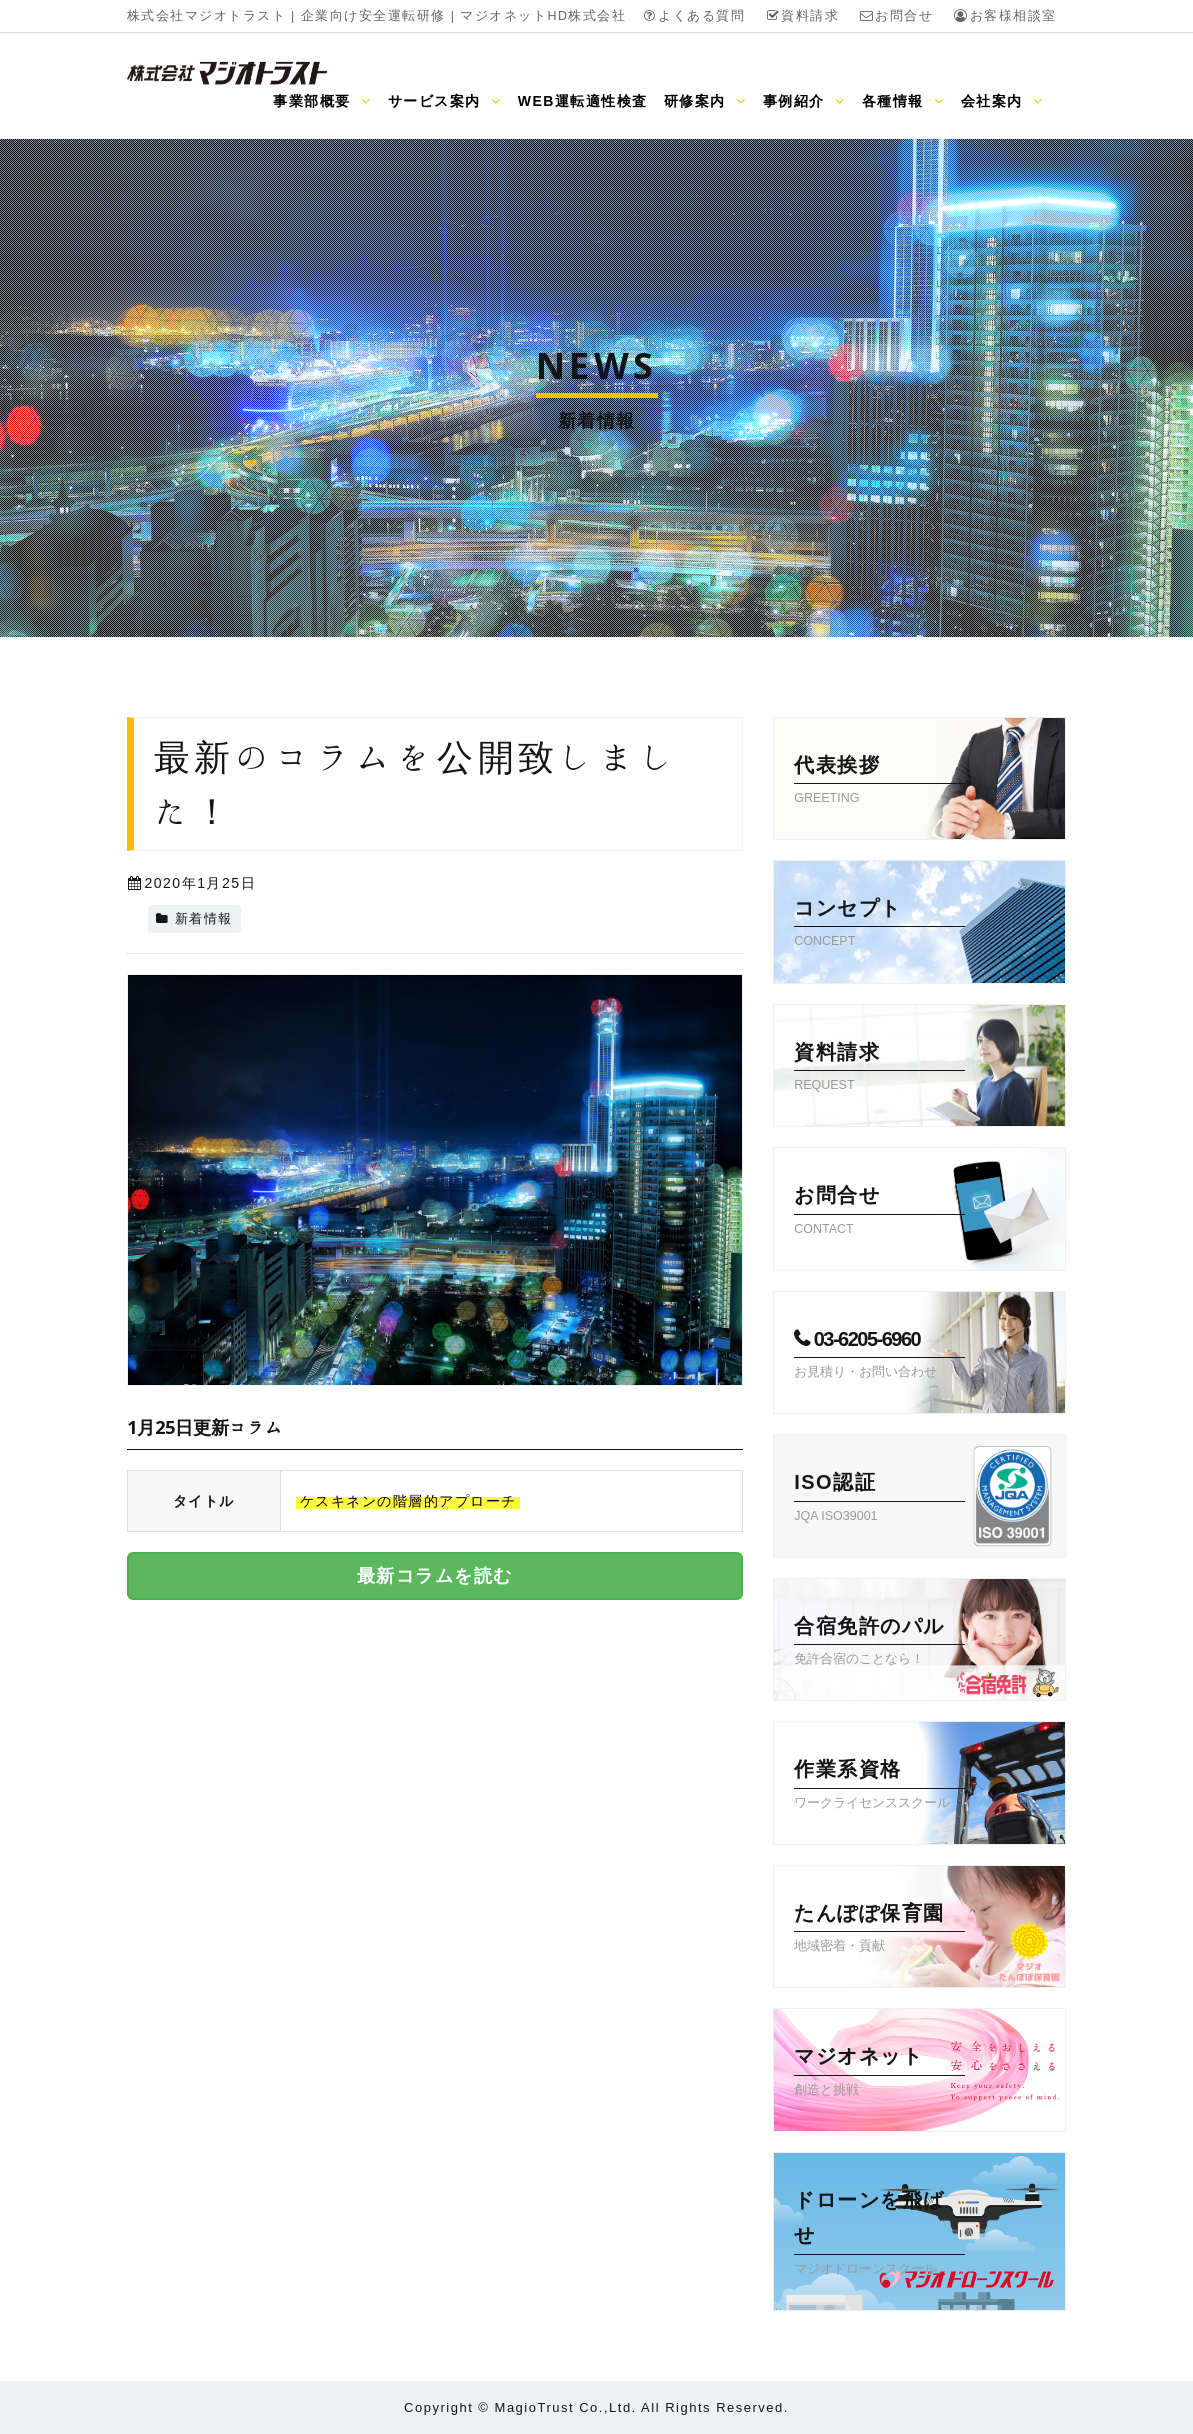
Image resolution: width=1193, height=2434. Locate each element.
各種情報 (903, 101)
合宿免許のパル (879, 1643)
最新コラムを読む (435, 1576)
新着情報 (204, 919)
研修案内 (705, 101)
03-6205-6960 (879, 1356)
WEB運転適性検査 (583, 101)
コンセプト (879, 925)
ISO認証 (879, 1499)
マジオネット (879, 2073)
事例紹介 (804, 101)
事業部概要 (322, 101)
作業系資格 (879, 1786)
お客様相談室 (1004, 16)
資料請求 (802, 16)
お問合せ (896, 16)
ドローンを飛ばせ (879, 2234)
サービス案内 (445, 101)
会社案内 (1002, 101)
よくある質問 (693, 16)
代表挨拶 (879, 782)
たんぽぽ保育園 (879, 1930)
